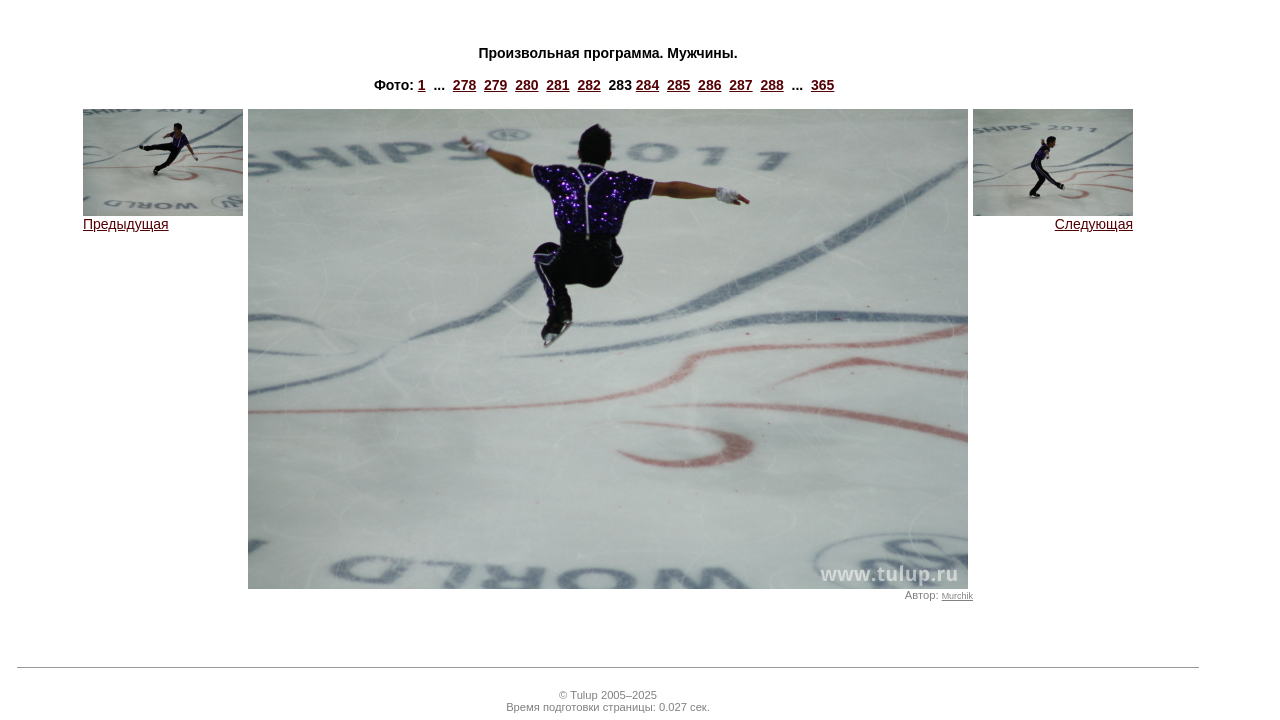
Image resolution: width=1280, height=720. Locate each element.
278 (464, 85)
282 (588, 85)
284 (647, 85)
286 (709, 85)
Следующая (1053, 217)
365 (822, 85)
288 (771, 85)
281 (557, 85)
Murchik (957, 596)
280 (526, 85)
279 (495, 85)
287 (740, 85)
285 (678, 85)
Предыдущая (163, 217)
